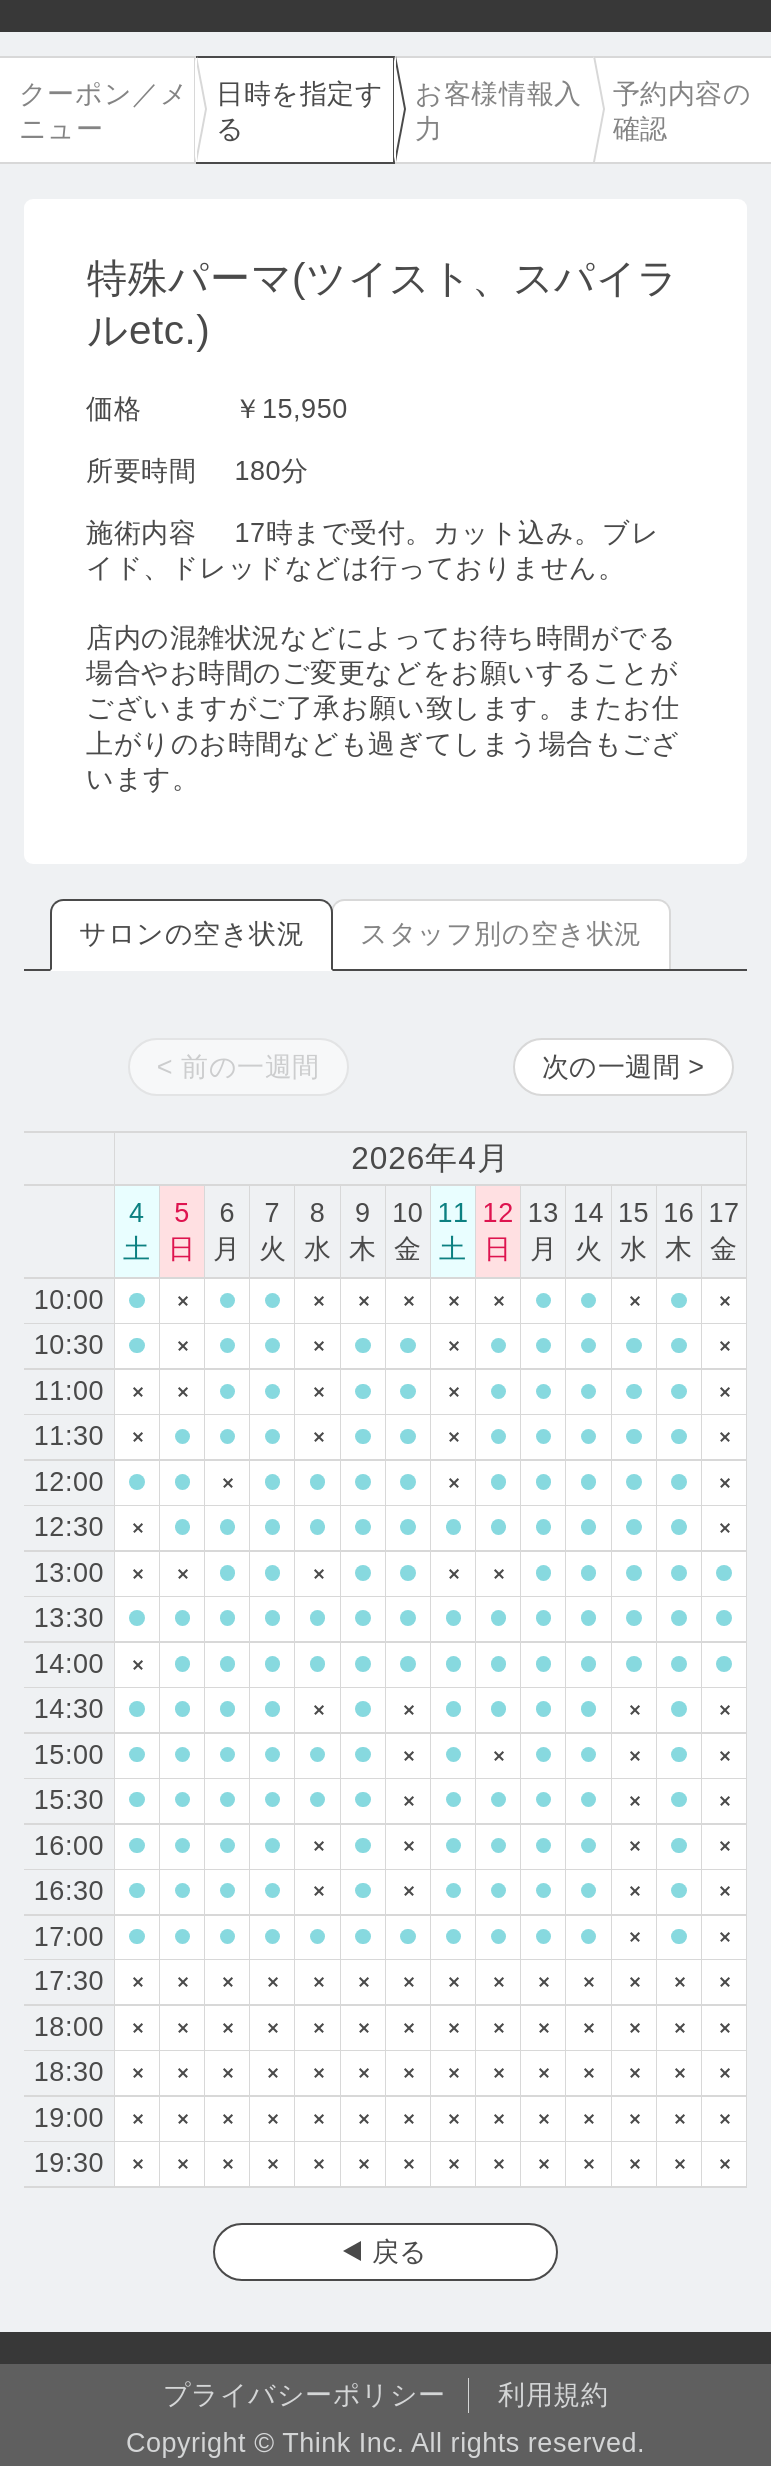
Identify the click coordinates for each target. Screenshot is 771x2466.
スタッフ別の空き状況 (500, 934)
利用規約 (553, 2395)
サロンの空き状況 (191, 934)
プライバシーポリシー (304, 2395)
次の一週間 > (623, 1067)
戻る (400, 2252)
